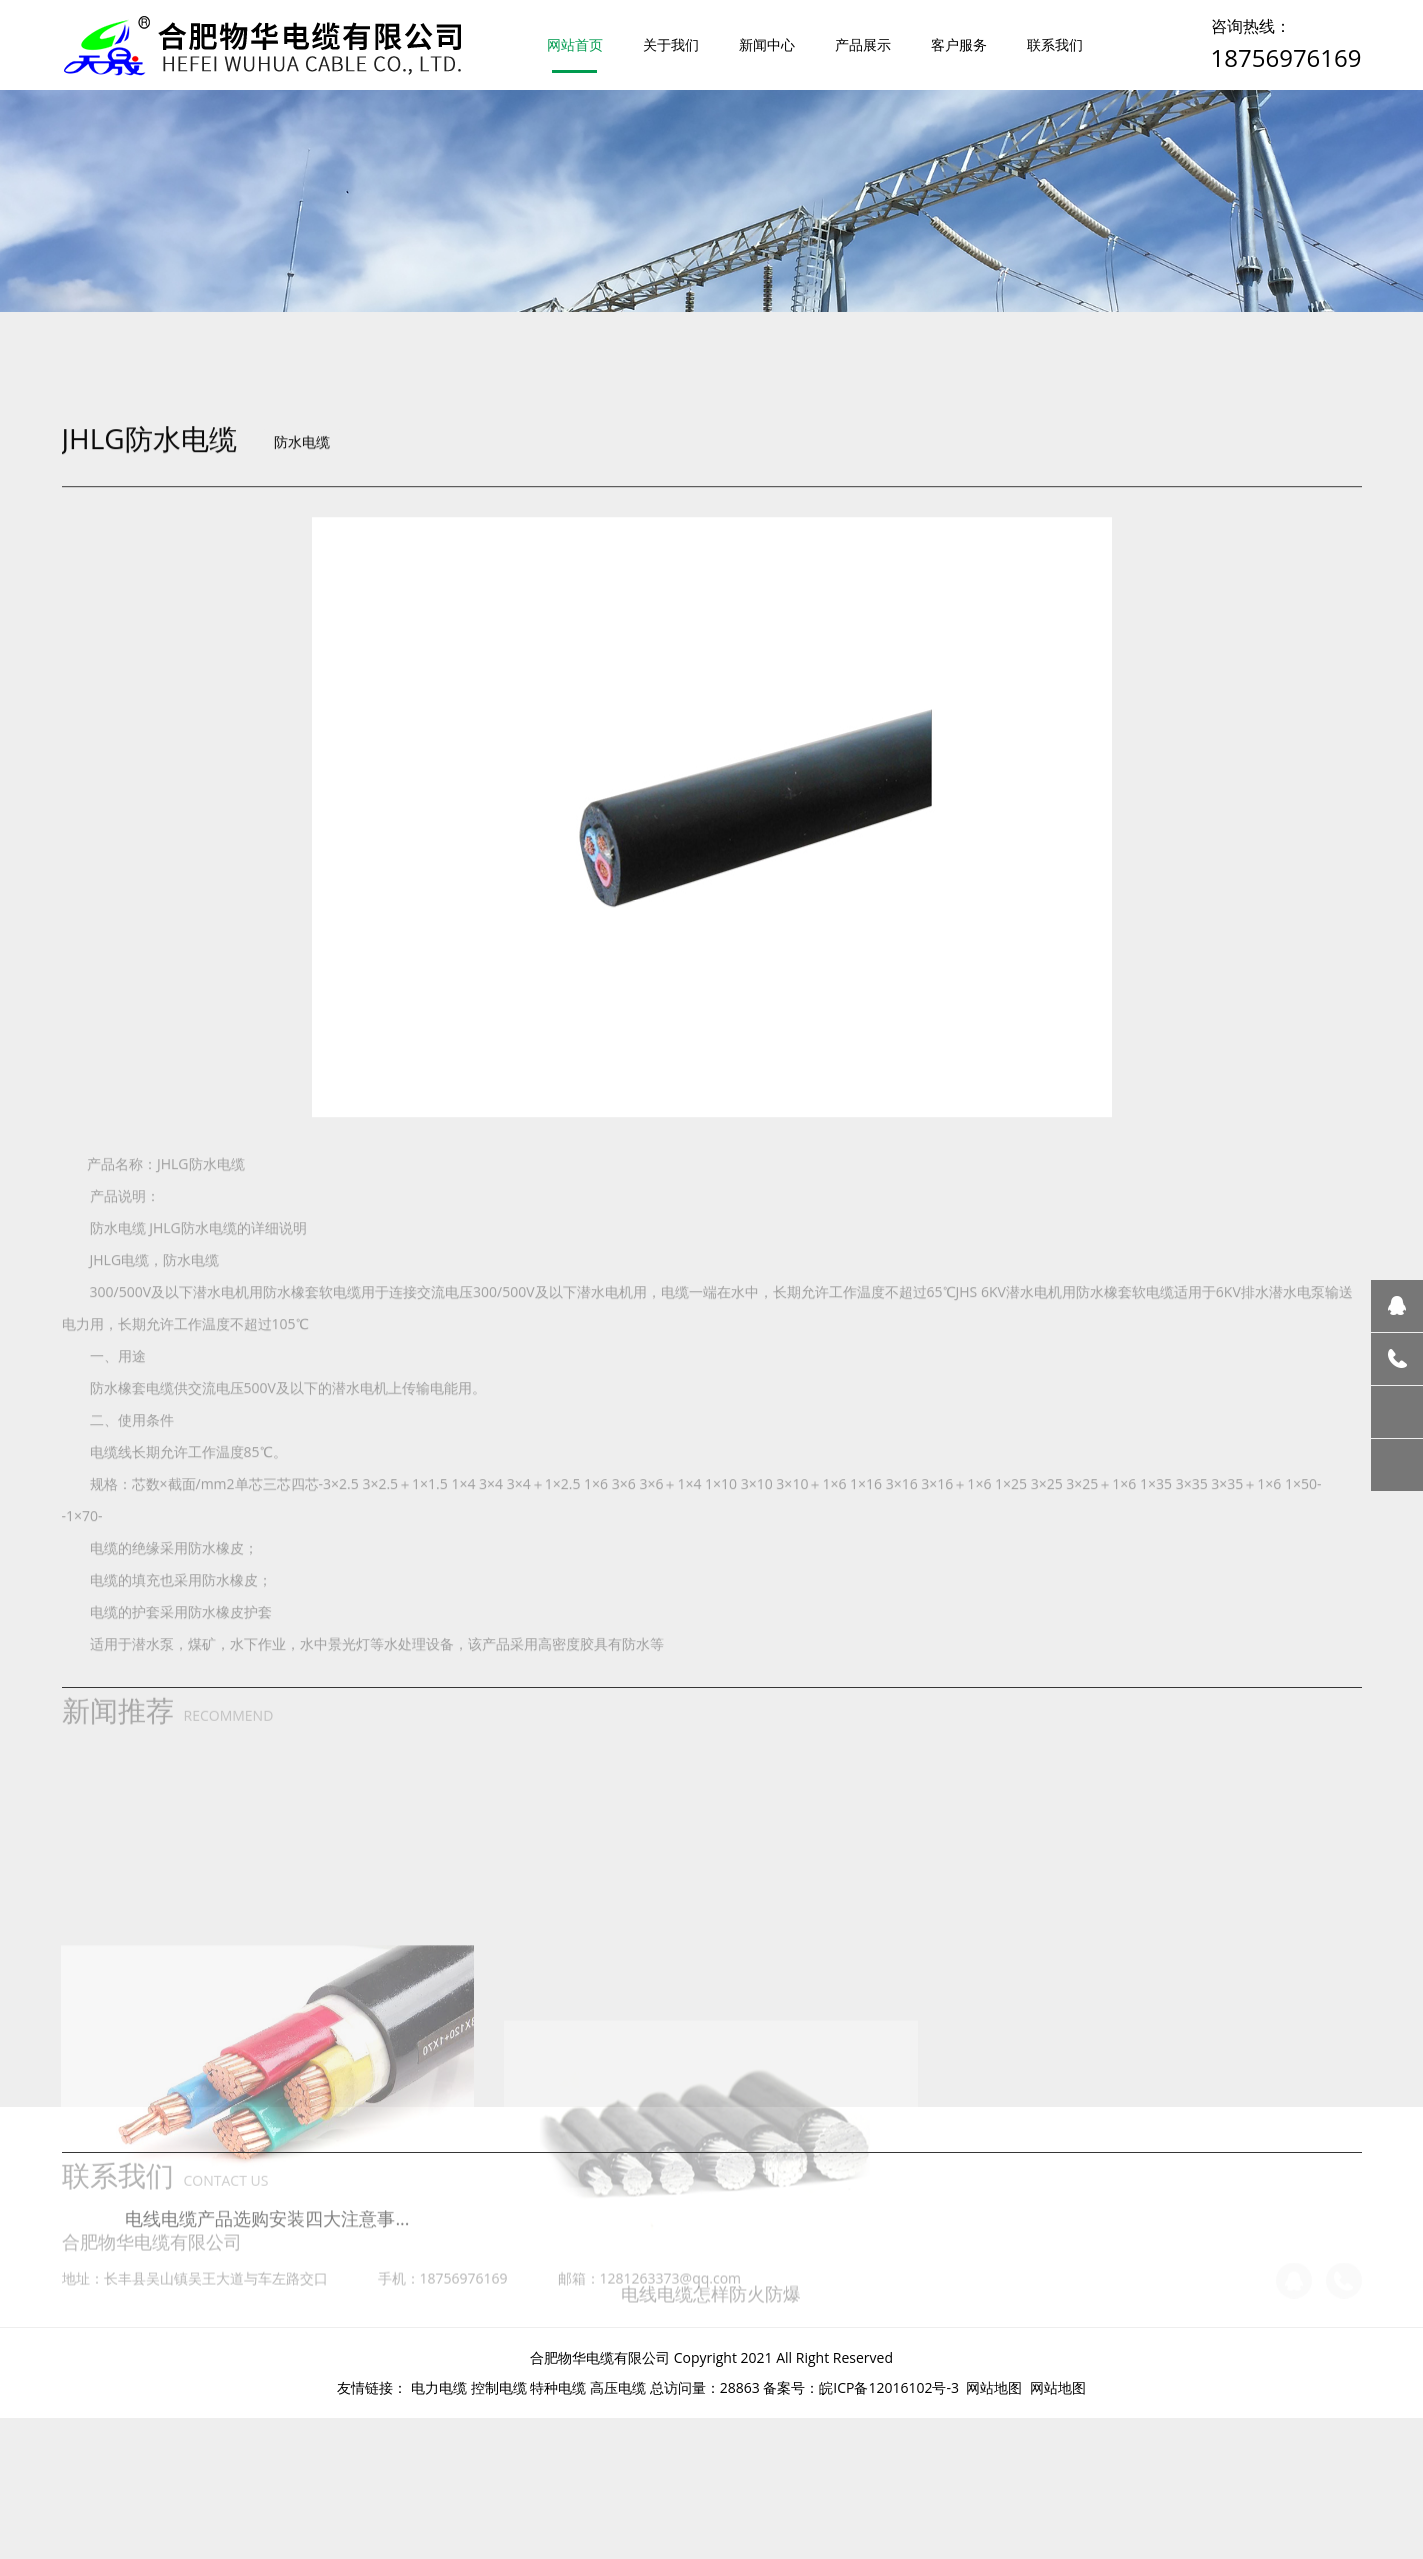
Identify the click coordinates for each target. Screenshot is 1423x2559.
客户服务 (959, 44)
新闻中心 (767, 44)
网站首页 (575, 44)
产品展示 (863, 44)
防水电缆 (302, 609)
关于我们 (671, 44)
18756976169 (1286, 57)
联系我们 (1055, 44)
